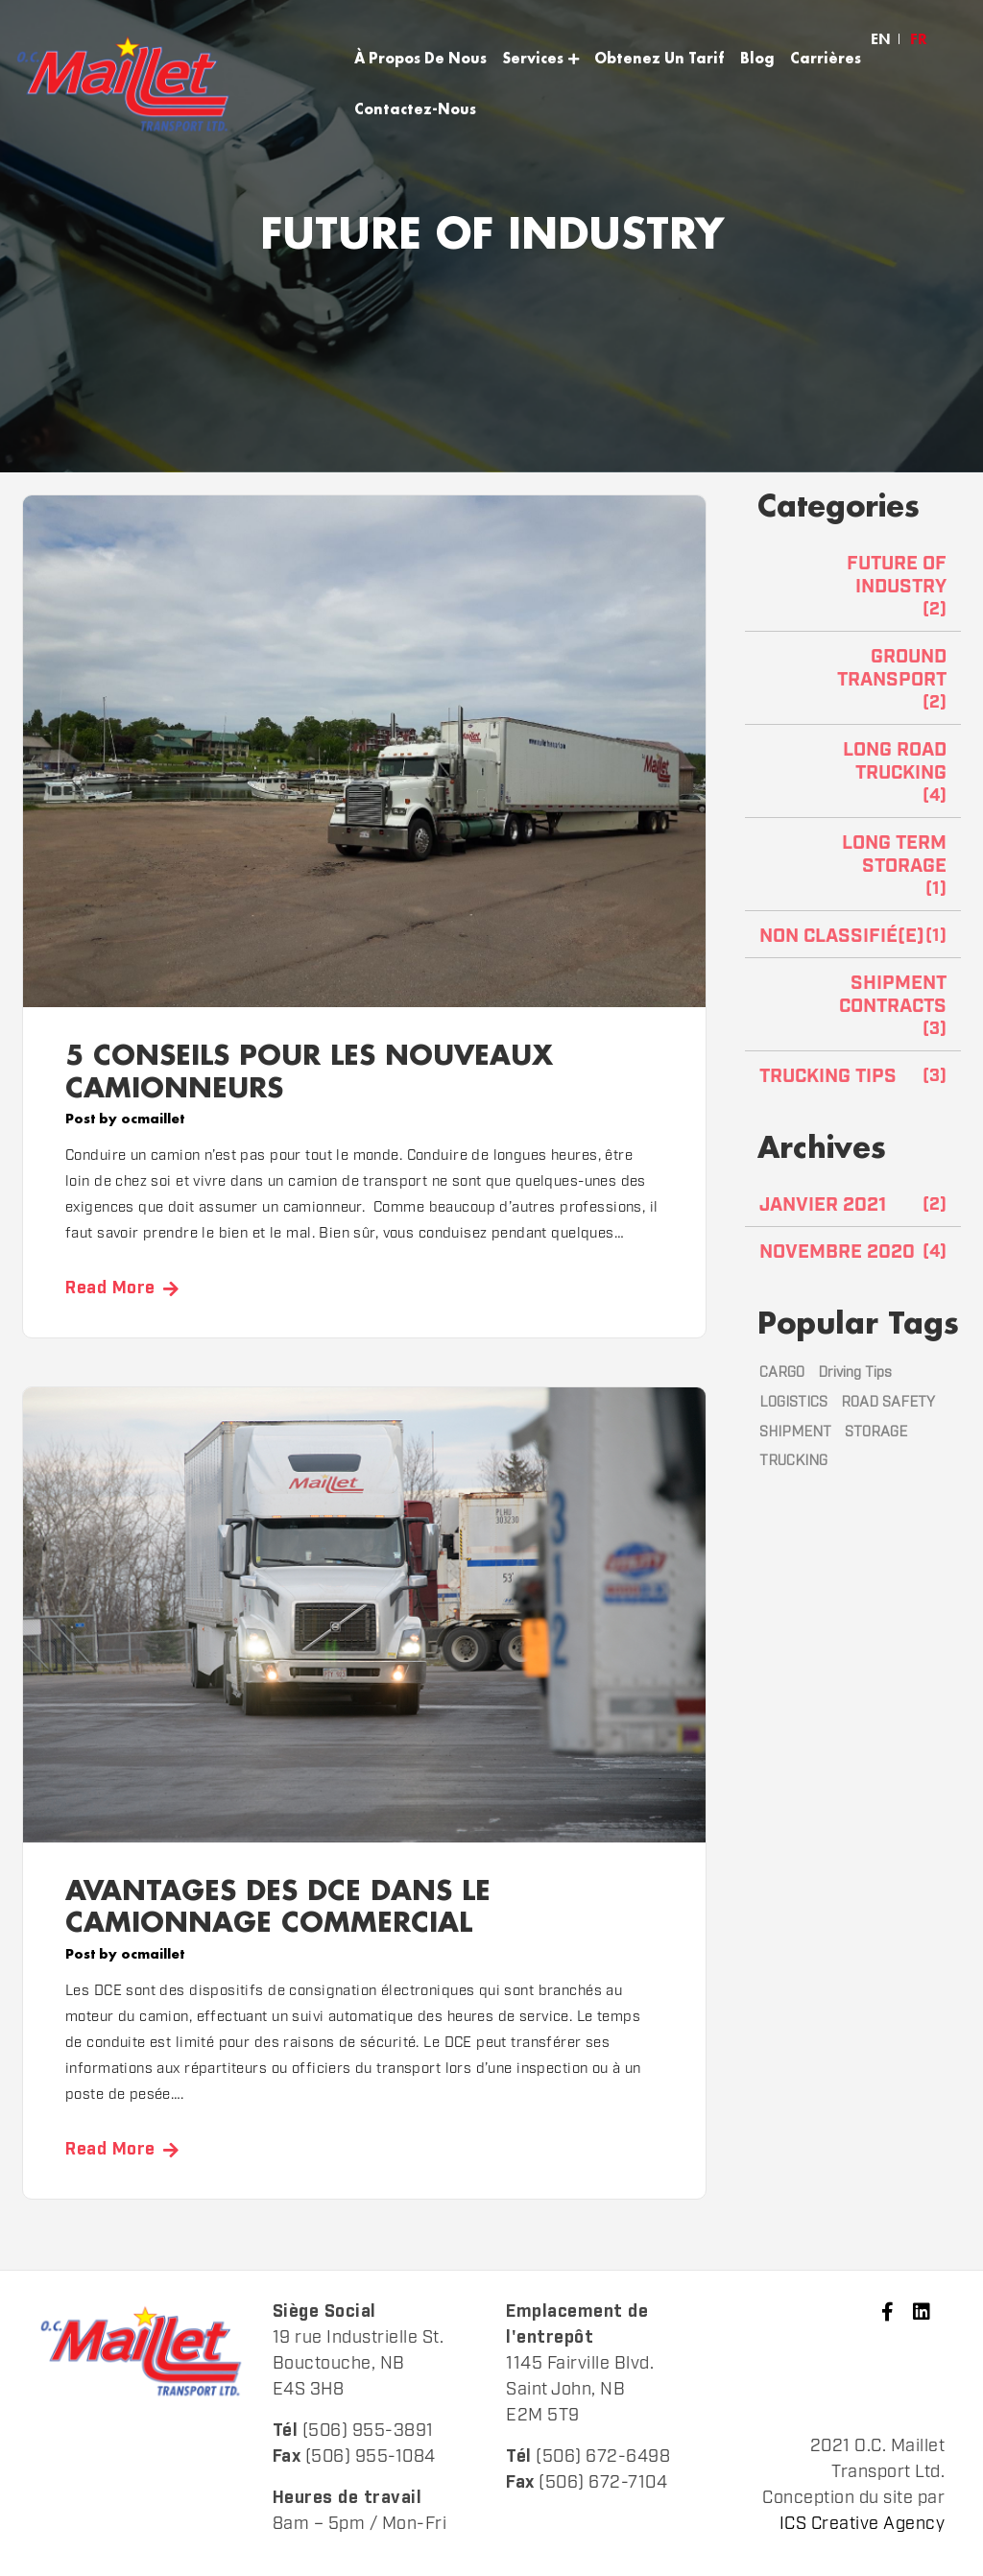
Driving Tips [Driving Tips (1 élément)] (855, 1372)
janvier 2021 (822, 1204)
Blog (757, 58)
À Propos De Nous (420, 58)
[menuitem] (881, 39)
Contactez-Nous (415, 109)
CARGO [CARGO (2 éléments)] (781, 1372)
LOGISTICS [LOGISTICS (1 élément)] (793, 1402)
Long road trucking (895, 761)
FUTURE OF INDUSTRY (897, 575)
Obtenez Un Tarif (659, 58)
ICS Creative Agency (862, 2524)
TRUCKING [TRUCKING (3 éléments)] (793, 1461)
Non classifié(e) (841, 936)
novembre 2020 (837, 1252)
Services (532, 58)
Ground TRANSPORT (892, 668)
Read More (110, 1288)
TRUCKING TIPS (828, 1076)
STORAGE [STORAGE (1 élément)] (876, 1432)
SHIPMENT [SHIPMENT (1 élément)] (795, 1432)
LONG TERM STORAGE (894, 854)
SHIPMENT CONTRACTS (893, 995)
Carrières (825, 58)
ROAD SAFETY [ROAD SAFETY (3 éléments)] (888, 1402)
